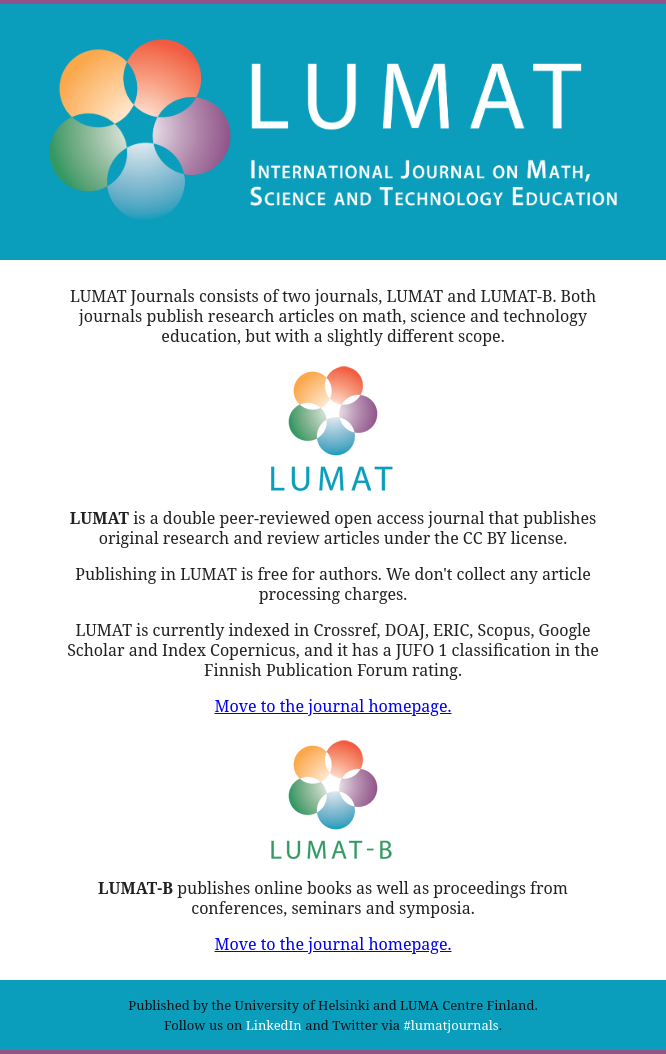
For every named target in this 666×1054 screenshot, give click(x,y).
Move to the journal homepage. (332, 706)
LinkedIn (274, 1025)
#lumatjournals (451, 1025)
